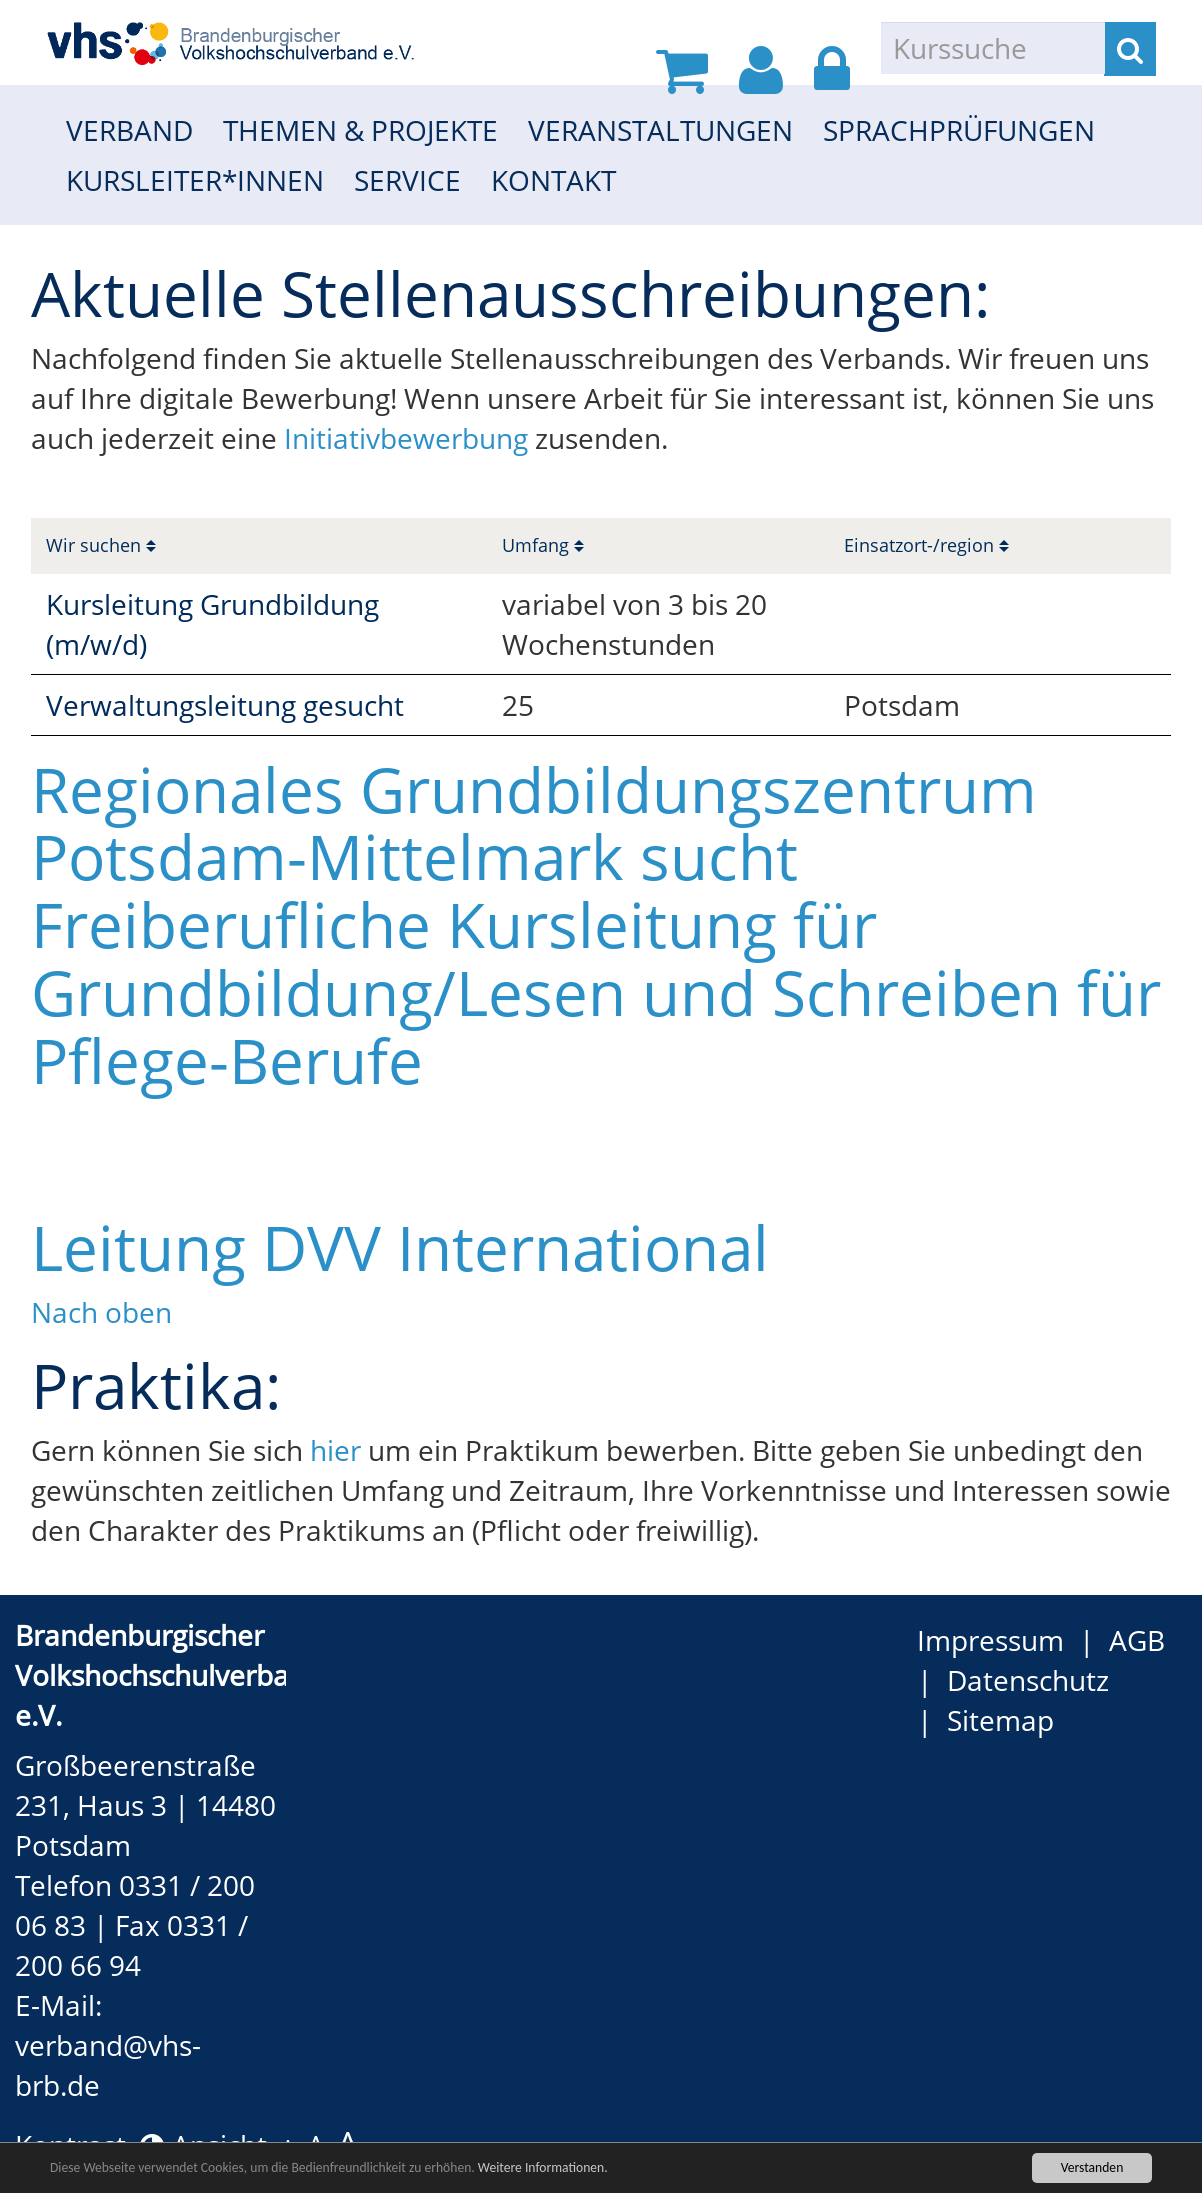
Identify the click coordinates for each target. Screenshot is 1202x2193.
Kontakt (553, 180)
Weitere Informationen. (543, 2169)
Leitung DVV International (400, 1247)
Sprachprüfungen (959, 130)
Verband (129, 130)
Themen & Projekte (360, 130)
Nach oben (101, 1312)
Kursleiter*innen (195, 180)
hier (335, 1450)
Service (407, 180)
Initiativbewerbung (409, 438)
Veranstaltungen (660, 130)
